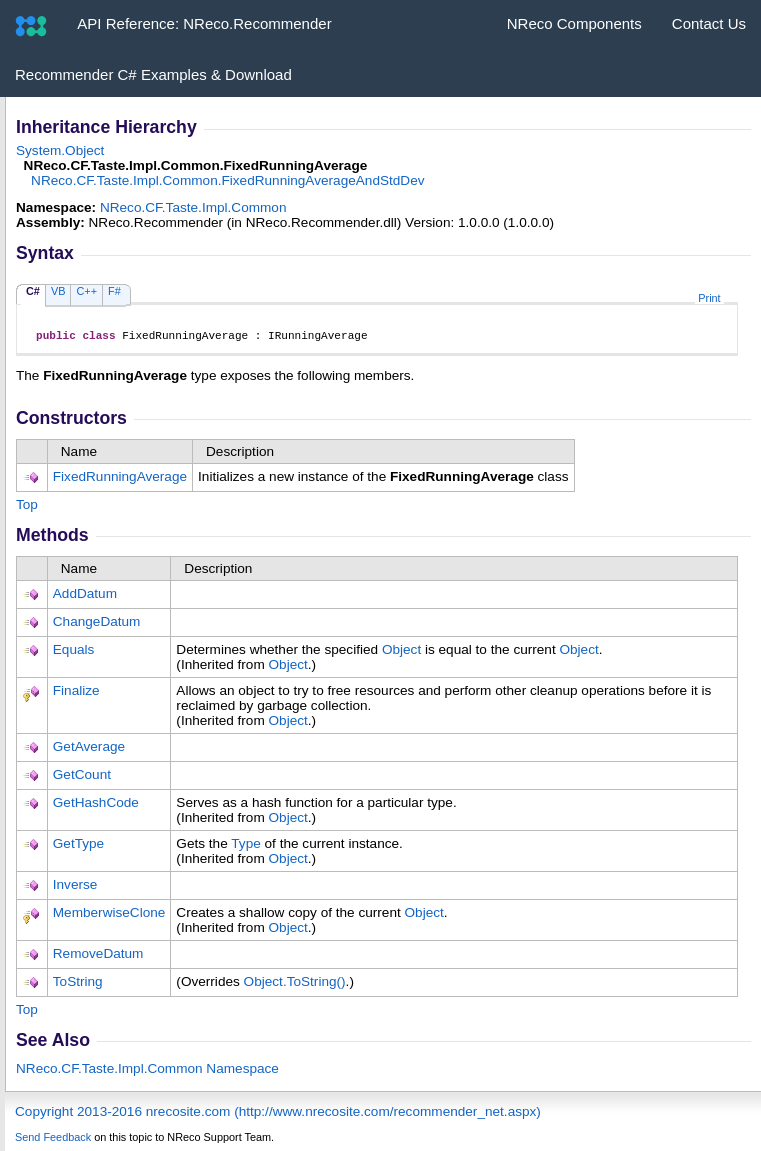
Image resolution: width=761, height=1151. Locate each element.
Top (27, 507)
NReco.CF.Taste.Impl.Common (193, 207)
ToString (78, 984)
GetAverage (89, 749)
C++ (86, 291)
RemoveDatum (98, 956)
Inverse (75, 887)
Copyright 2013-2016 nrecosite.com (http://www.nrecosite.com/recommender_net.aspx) (278, 1114)
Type (245, 846)
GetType (78, 846)
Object (401, 652)
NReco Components (574, 23)
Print (709, 298)
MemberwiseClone (109, 915)
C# (33, 291)
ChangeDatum (97, 624)
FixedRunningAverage (120, 479)
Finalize (76, 693)
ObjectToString (295, 984)
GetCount (82, 777)
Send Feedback (53, 1140)
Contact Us (709, 23)
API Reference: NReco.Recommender (204, 23)
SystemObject (60, 150)
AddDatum (85, 596)
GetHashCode (96, 805)
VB (58, 291)
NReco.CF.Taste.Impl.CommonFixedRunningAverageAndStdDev (227, 180)
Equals (74, 652)
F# (114, 291)
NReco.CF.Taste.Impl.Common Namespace (147, 1071)
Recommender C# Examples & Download (153, 74)
